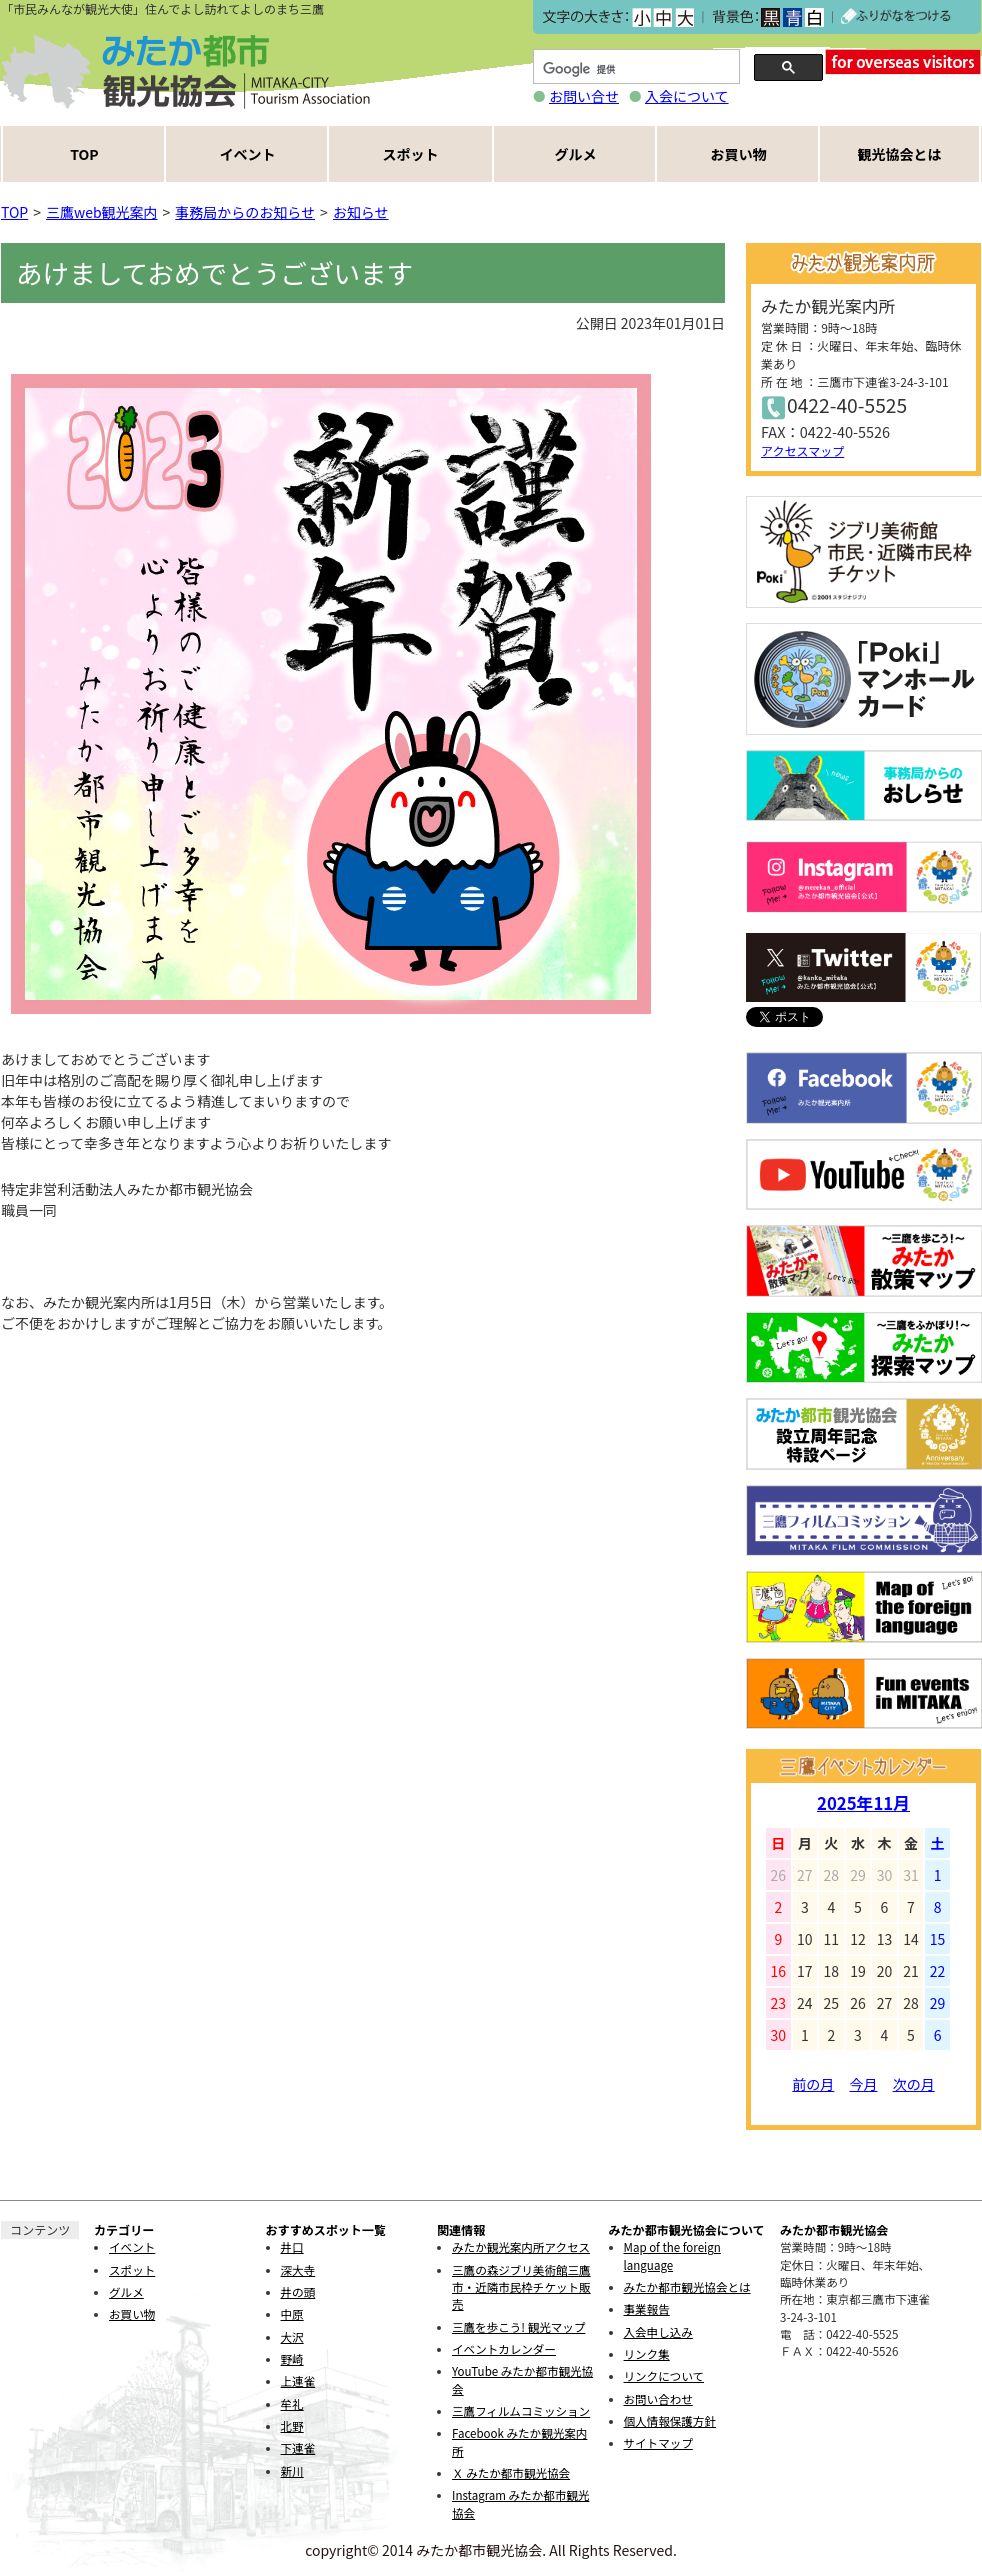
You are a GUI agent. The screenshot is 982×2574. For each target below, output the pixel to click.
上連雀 (298, 2381)
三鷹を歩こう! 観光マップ (518, 2327)
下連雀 (298, 2448)
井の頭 (298, 2292)
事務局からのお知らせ (245, 212)
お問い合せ (584, 96)
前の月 (813, 2084)
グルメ (576, 154)
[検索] (634, 69)
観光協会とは (900, 154)
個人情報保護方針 (670, 2421)
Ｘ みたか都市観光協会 (511, 2473)
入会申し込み (658, 2332)
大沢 (292, 2337)
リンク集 (647, 2354)
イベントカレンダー (504, 2349)
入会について (687, 96)
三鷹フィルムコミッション (521, 2411)
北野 (292, 2426)
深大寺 (298, 2270)
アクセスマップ (802, 450)
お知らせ (361, 212)
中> (662, 17)
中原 (292, 2314)
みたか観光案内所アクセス (521, 2247)
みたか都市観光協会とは (687, 2287)
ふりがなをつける (896, 17)
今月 (864, 2084)
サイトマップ (658, 2443)
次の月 (914, 2084)
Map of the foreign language (672, 2255)
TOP (84, 154)
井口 (292, 2247)
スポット (411, 154)
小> (641, 17)
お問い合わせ (658, 2399)
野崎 (292, 2359)
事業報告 (647, 2309)
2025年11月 (863, 1803)
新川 (292, 2471)
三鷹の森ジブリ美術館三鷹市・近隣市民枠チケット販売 (521, 2287)
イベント (248, 154)
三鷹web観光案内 (102, 212)
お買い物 (739, 154)
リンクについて (664, 2376)
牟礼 (292, 2404)
